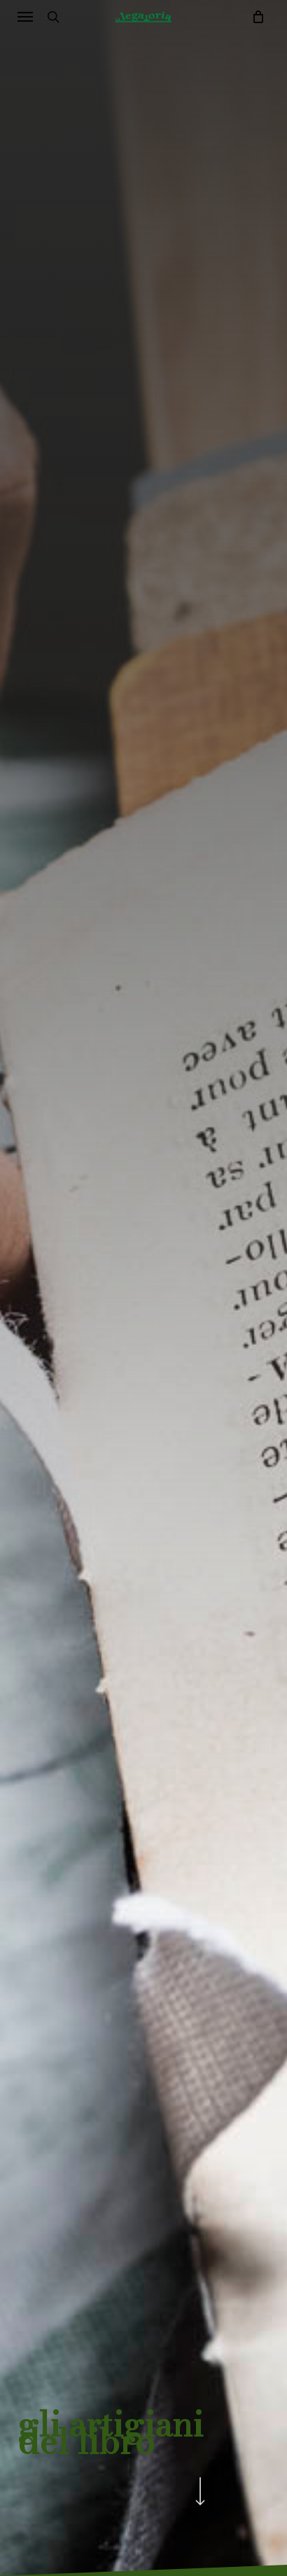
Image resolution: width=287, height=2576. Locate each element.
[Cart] (254, 16)
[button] (25, 17)
